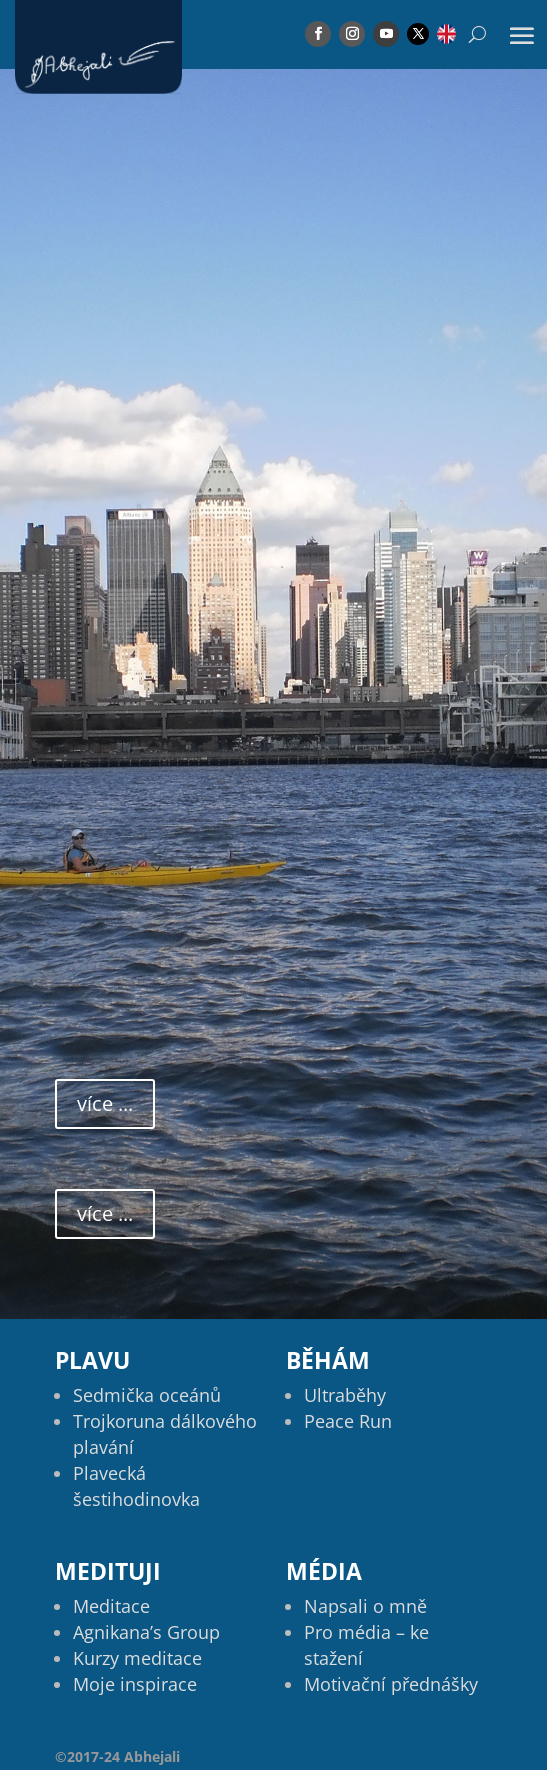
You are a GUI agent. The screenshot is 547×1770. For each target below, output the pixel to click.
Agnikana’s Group (146, 1632)
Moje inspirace (135, 1684)
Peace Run (348, 1421)
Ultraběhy (345, 1395)
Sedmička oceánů (147, 1395)
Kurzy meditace (137, 1658)
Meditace (111, 1606)
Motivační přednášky (391, 1684)
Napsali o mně (365, 1606)
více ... (105, 1103)
